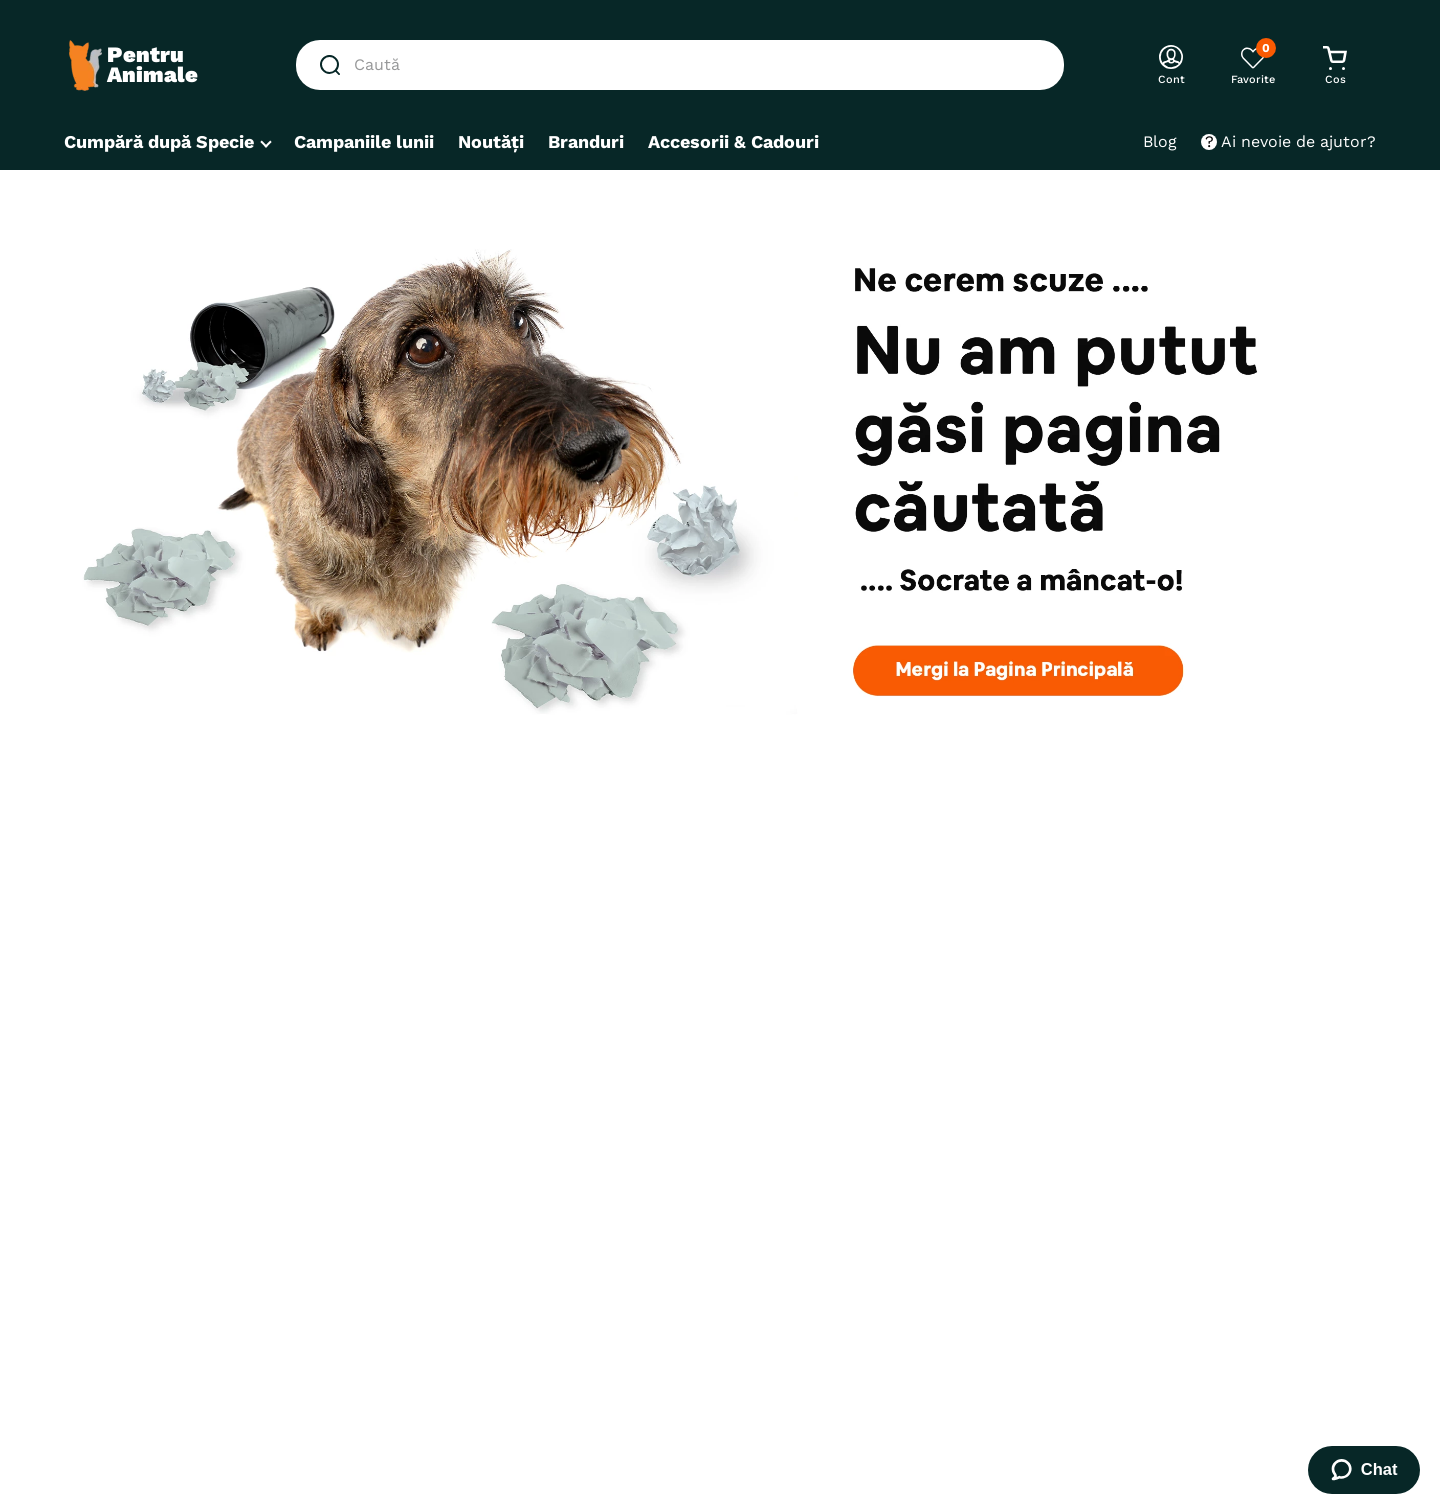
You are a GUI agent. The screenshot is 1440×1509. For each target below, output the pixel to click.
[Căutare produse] (334, 65)
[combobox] (680, 65)
